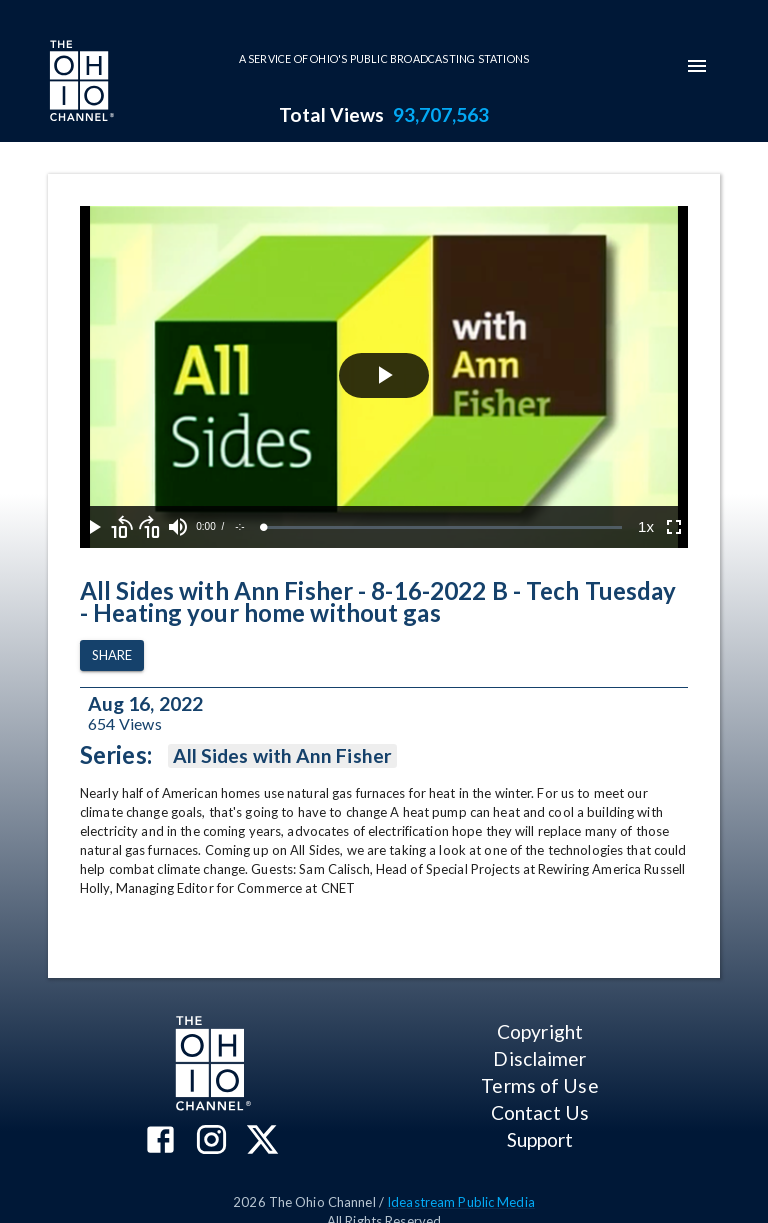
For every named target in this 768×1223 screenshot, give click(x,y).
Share (112, 655)
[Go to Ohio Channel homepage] (80, 83)
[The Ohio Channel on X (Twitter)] (262, 1141)
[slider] (443, 527)
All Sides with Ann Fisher (282, 756)
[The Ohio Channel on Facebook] (160, 1141)
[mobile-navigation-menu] (697, 66)
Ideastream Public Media (461, 1202)
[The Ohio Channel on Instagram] (211, 1141)
